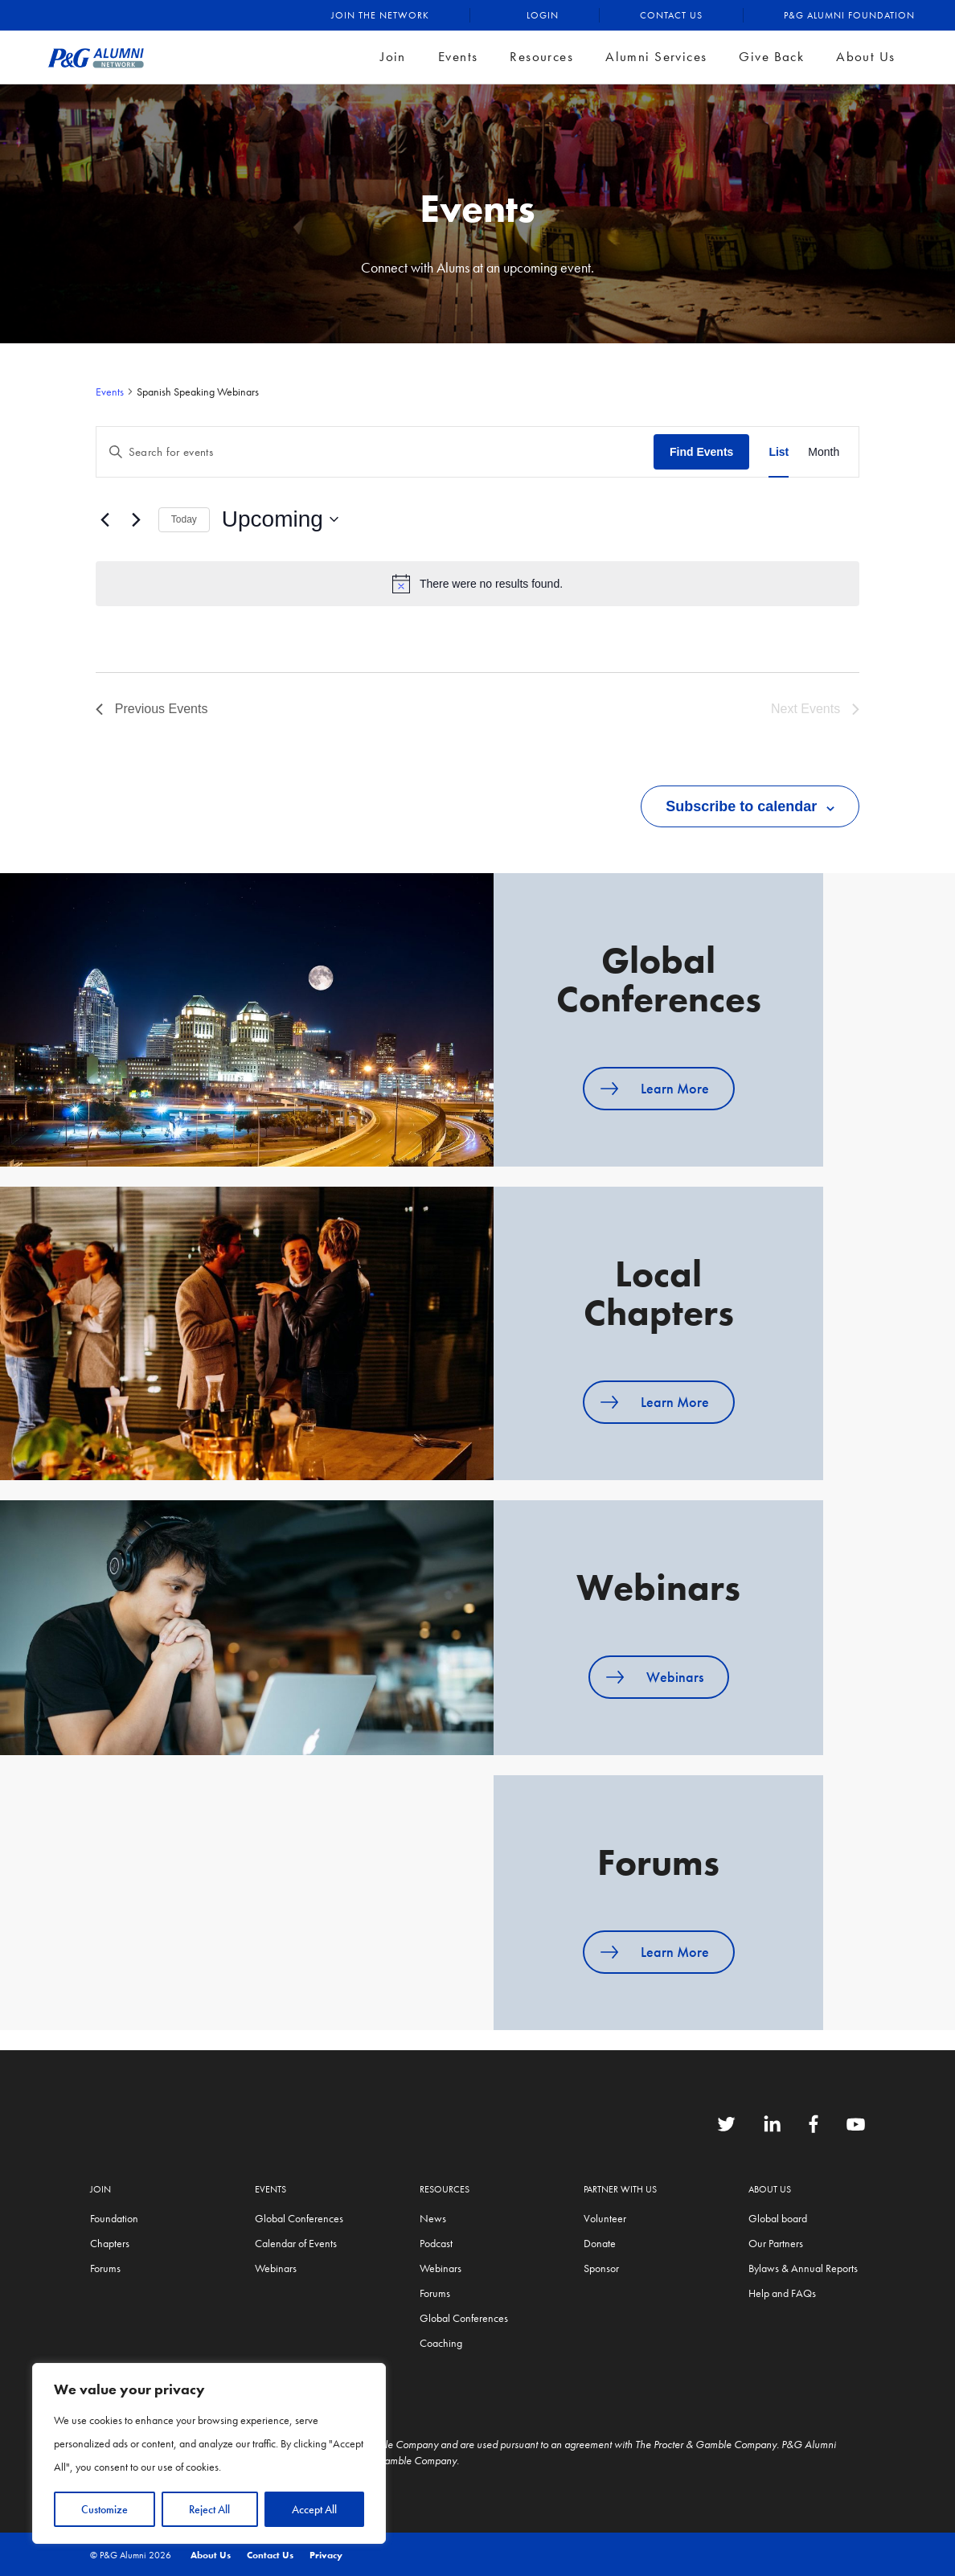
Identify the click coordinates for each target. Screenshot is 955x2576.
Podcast (436, 2243)
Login (543, 15)
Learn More (675, 1088)
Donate (600, 2243)
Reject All (209, 2509)
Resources (541, 56)
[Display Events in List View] (779, 452)
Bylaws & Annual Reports (803, 2268)
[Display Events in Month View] (823, 452)
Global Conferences (299, 2218)
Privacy (325, 2555)
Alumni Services (656, 56)
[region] (209, 2453)
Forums (105, 2268)
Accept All (314, 2509)
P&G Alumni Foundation (849, 15)
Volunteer (605, 2218)
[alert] (477, 583)
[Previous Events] (105, 519)
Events (458, 56)
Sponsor (601, 2268)
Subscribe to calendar (741, 806)
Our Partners (775, 2243)
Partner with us (620, 2189)
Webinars (674, 1676)
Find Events (701, 451)
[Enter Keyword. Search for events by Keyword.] (375, 452)
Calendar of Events (296, 2243)
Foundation (114, 2218)
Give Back (771, 56)
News (433, 2218)
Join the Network (380, 15)
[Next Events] (136, 519)
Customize (104, 2509)
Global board (777, 2218)
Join (393, 56)
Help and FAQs (782, 2293)
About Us (865, 56)
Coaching (441, 2343)
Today (184, 519)
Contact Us (671, 15)
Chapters (109, 2243)
